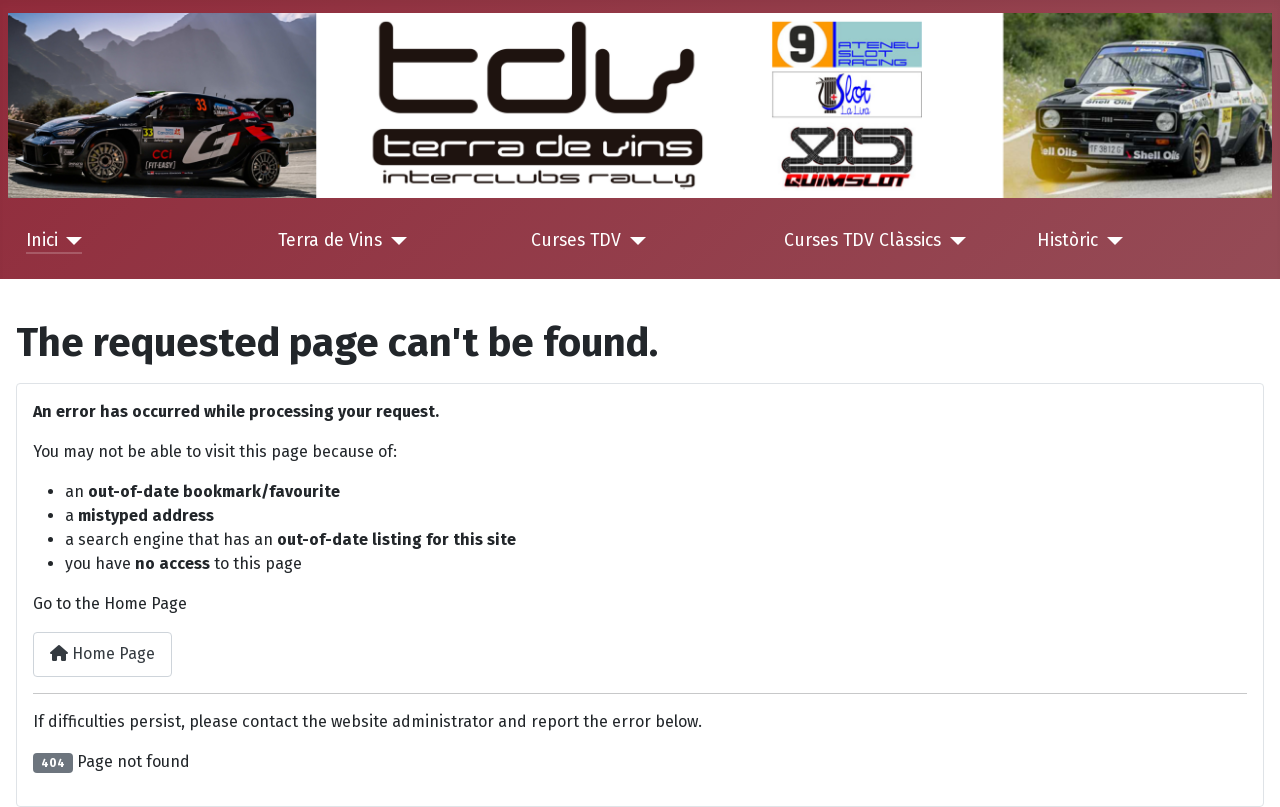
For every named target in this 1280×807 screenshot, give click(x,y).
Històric (1067, 240)
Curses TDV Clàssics (862, 240)
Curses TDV (576, 240)
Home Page (102, 653)
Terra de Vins (330, 240)
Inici (42, 240)
